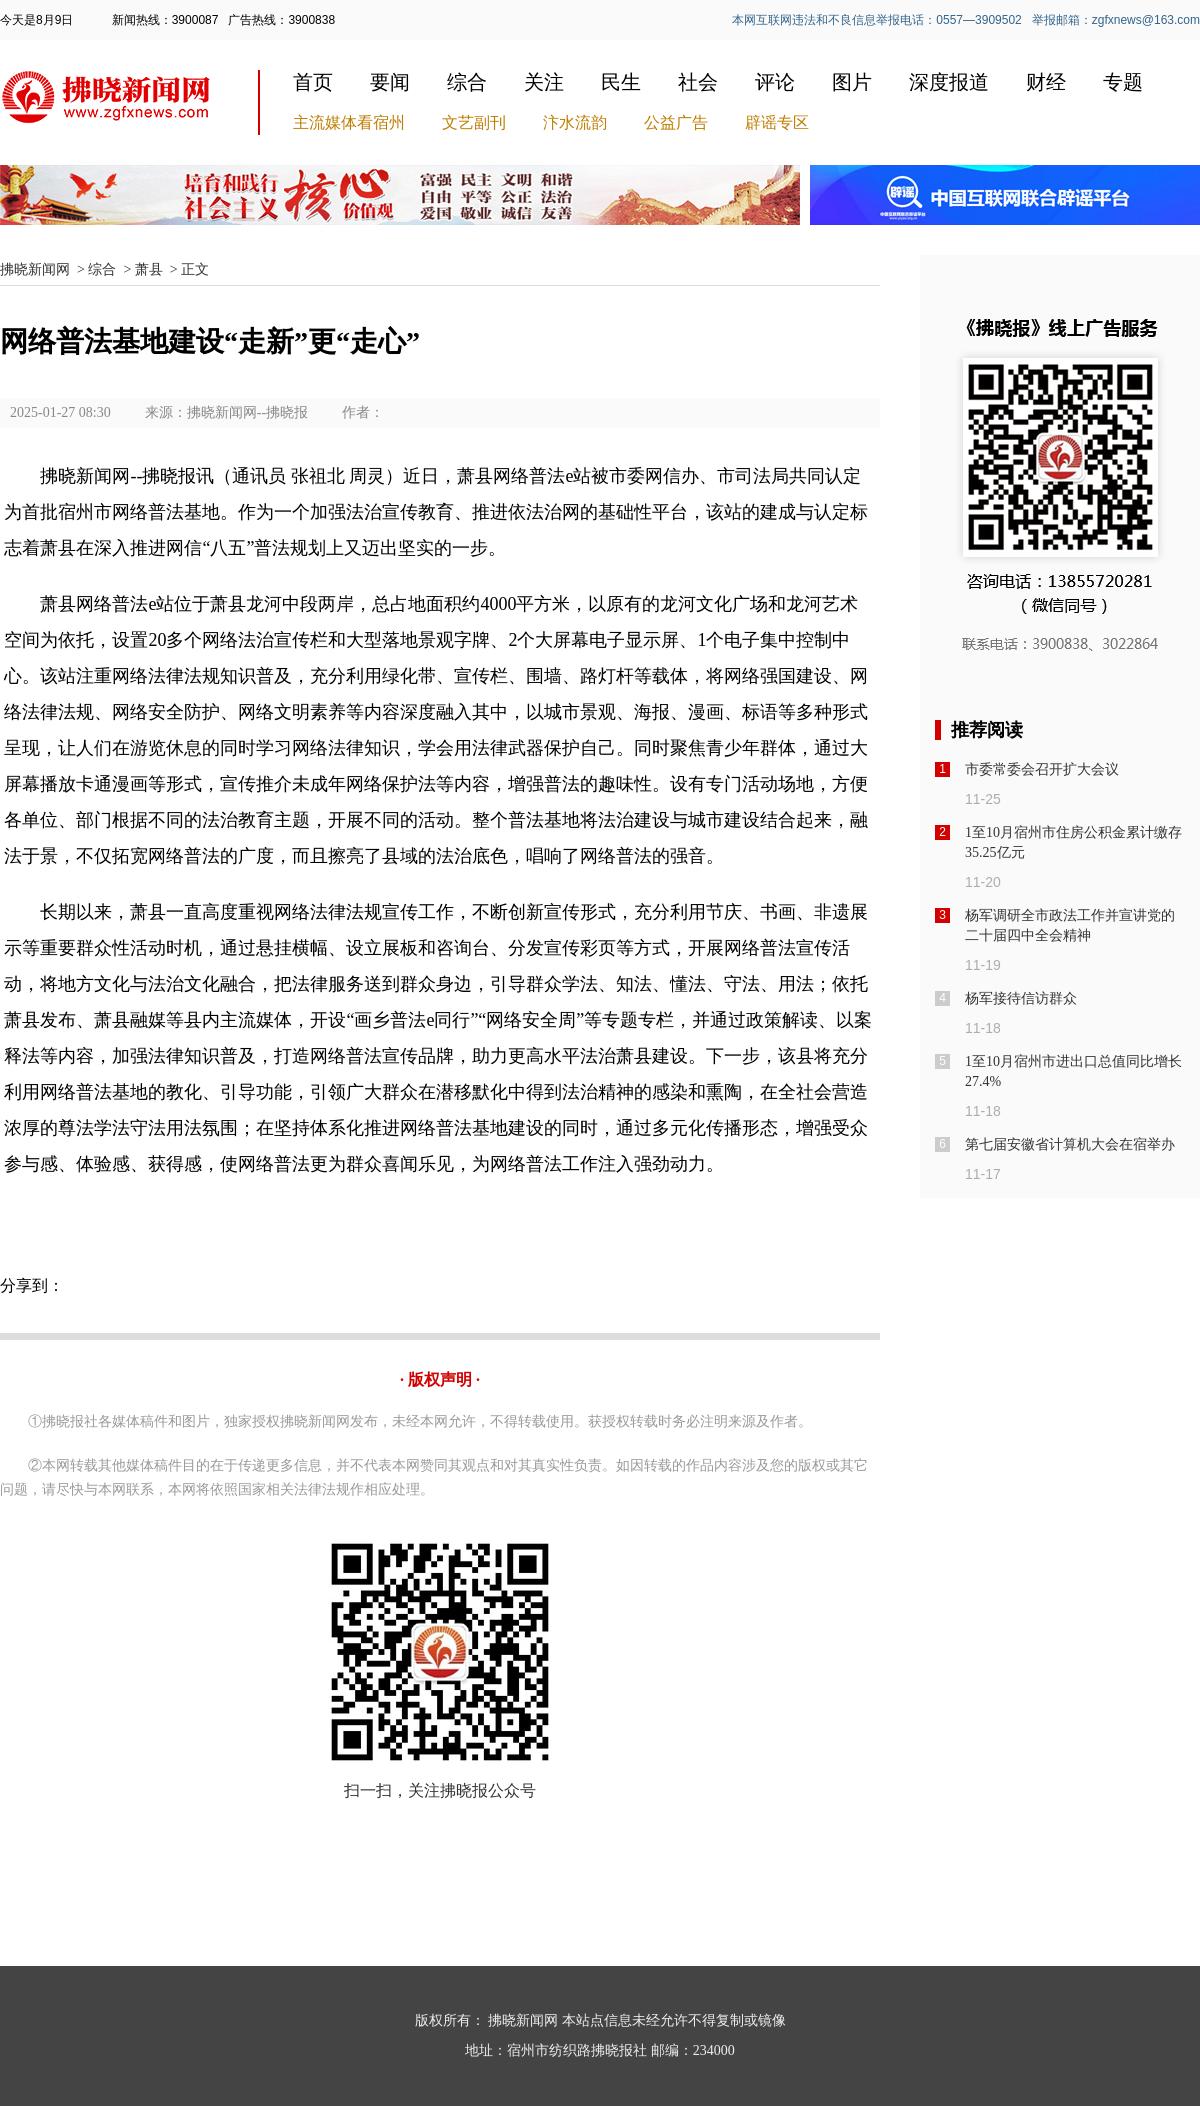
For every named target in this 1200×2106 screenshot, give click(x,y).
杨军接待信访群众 (1021, 998)
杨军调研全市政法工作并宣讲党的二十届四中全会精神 (1070, 925)
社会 (698, 82)
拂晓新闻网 (35, 269)
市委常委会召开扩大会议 (1042, 769)
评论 (775, 82)
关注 (544, 82)
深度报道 (949, 82)
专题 (1123, 82)
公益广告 (676, 122)
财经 (1046, 82)
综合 (467, 82)
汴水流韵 (575, 122)
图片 (852, 82)
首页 (313, 82)
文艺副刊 (474, 122)
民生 (621, 82)
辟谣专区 (777, 122)
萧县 (149, 269)
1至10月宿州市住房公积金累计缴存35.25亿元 (1073, 842)
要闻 (390, 82)
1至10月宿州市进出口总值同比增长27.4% (1073, 1071)
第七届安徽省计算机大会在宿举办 (1070, 1144)
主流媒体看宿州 (349, 122)
